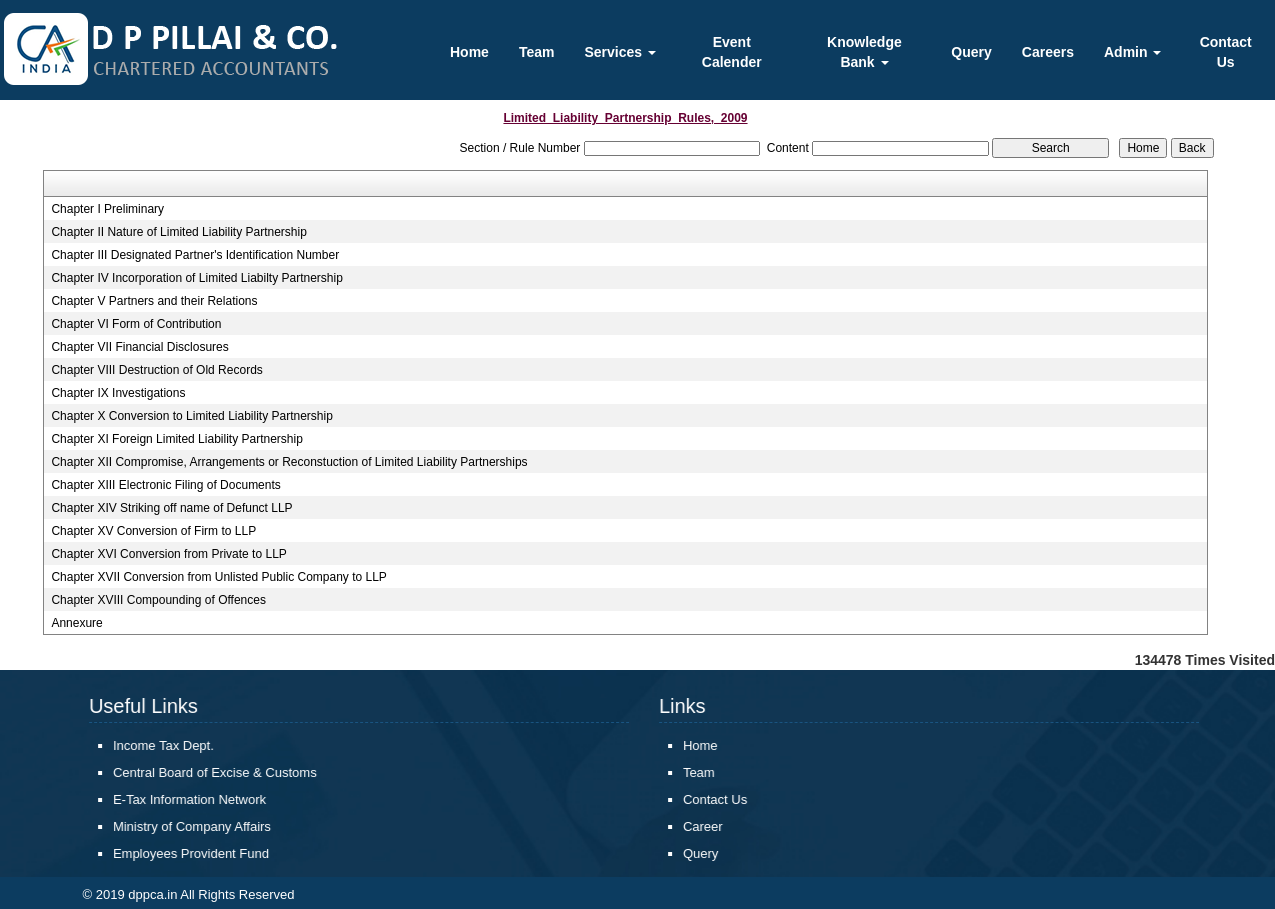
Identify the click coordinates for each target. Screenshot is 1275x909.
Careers (1048, 52)
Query (971, 52)
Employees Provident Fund (203, 853)
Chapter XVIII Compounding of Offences (158, 600)
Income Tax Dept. (175, 745)
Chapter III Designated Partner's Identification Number (195, 255)
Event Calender (732, 52)
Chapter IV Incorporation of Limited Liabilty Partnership (197, 278)
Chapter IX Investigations (118, 393)
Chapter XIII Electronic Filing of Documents (165, 485)
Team (537, 52)
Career (715, 826)
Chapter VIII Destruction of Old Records (156, 370)
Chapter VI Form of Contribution (136, 324)
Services (620, 52)
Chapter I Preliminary (107, 209)
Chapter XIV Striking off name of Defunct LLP (171, 508)
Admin (1132, 52)
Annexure (76, 623)
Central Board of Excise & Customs (227, 772)
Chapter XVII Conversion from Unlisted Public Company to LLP (219, 577)
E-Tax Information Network (201, 799)
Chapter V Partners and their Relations (154, 301)
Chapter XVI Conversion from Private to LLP (168, 554)
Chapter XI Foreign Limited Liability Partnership (176, 439)
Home (469, 52)
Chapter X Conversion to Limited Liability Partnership (191, 416)
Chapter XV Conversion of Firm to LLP (153, 531)
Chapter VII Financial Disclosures (139, 347)
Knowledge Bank (864, 52)
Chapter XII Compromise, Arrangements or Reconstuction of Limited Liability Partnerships (289, 462)
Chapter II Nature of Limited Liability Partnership (178, 232)
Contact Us (1226, 52)
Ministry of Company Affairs (204, 826)
